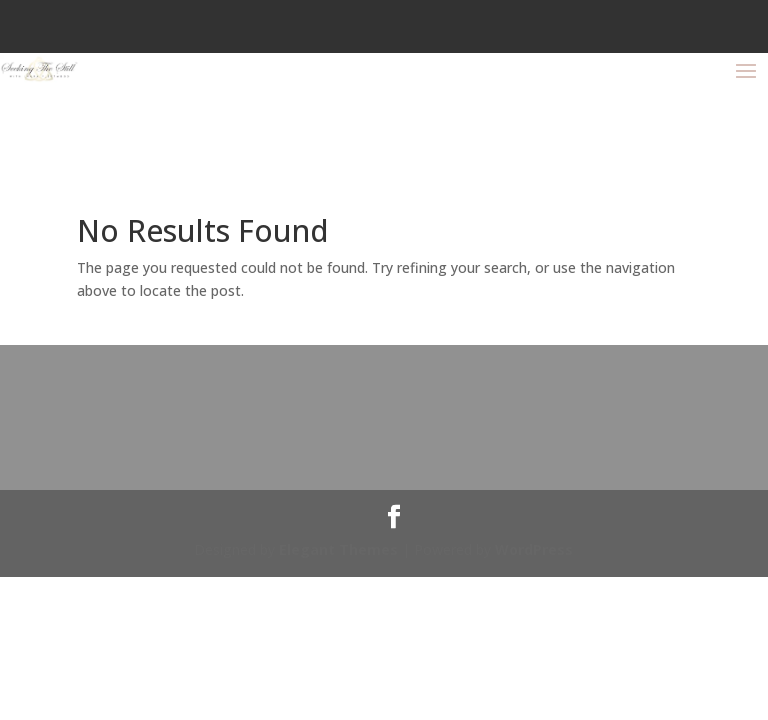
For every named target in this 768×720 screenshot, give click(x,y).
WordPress (534, 549)
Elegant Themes (338, 549)
